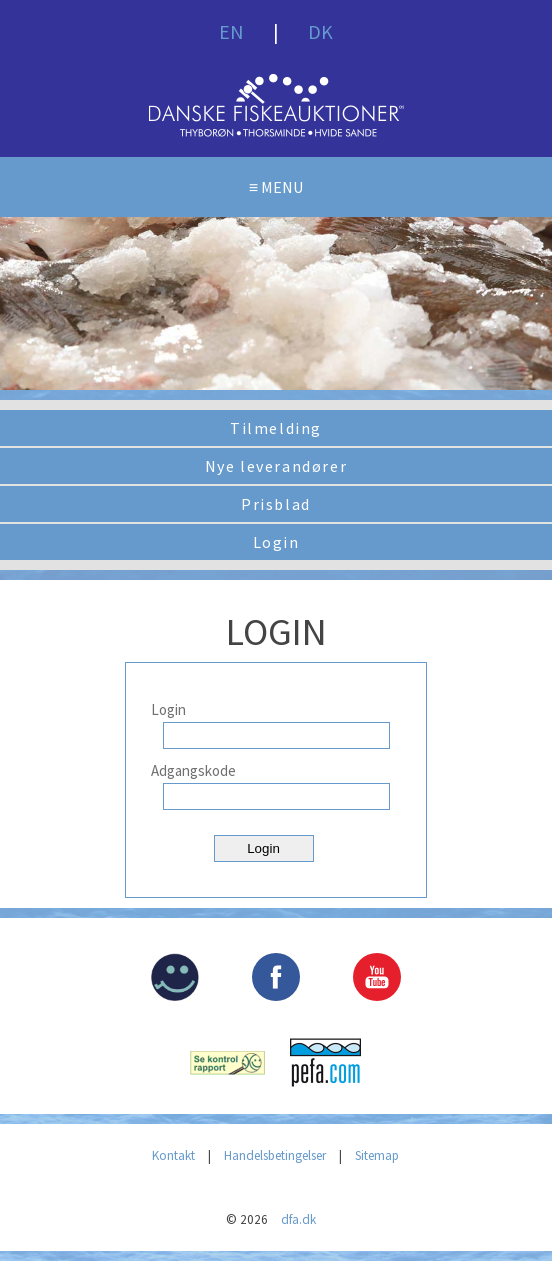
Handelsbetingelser (275, 1155)
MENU (282, 187)
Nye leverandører (276, 466)
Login (276, 542)
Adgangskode (193, 770)
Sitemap (377, 1155)
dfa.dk (298, 1219)
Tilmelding (276, 428)
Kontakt (173, 1155)
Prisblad (276, 504)
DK (320, 31)
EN (231, 31)
